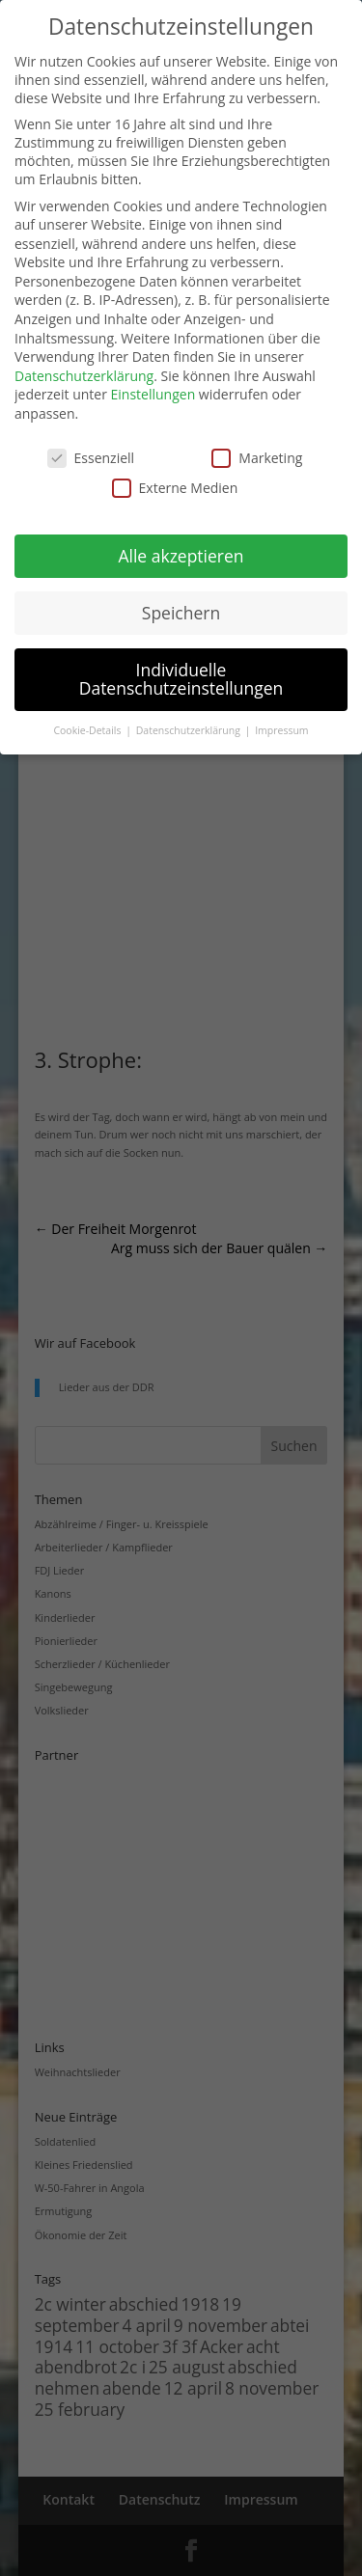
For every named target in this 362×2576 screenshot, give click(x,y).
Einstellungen (153, 394)
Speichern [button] (181, 612)
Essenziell (91, 458)
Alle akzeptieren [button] (180, 555)
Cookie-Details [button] (88, 730)
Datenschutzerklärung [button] (189, 730)
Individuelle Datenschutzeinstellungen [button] (181, 679)
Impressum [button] (281, 730)
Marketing (256, 458)
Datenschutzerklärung (83, 376)
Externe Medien (175, 488)
